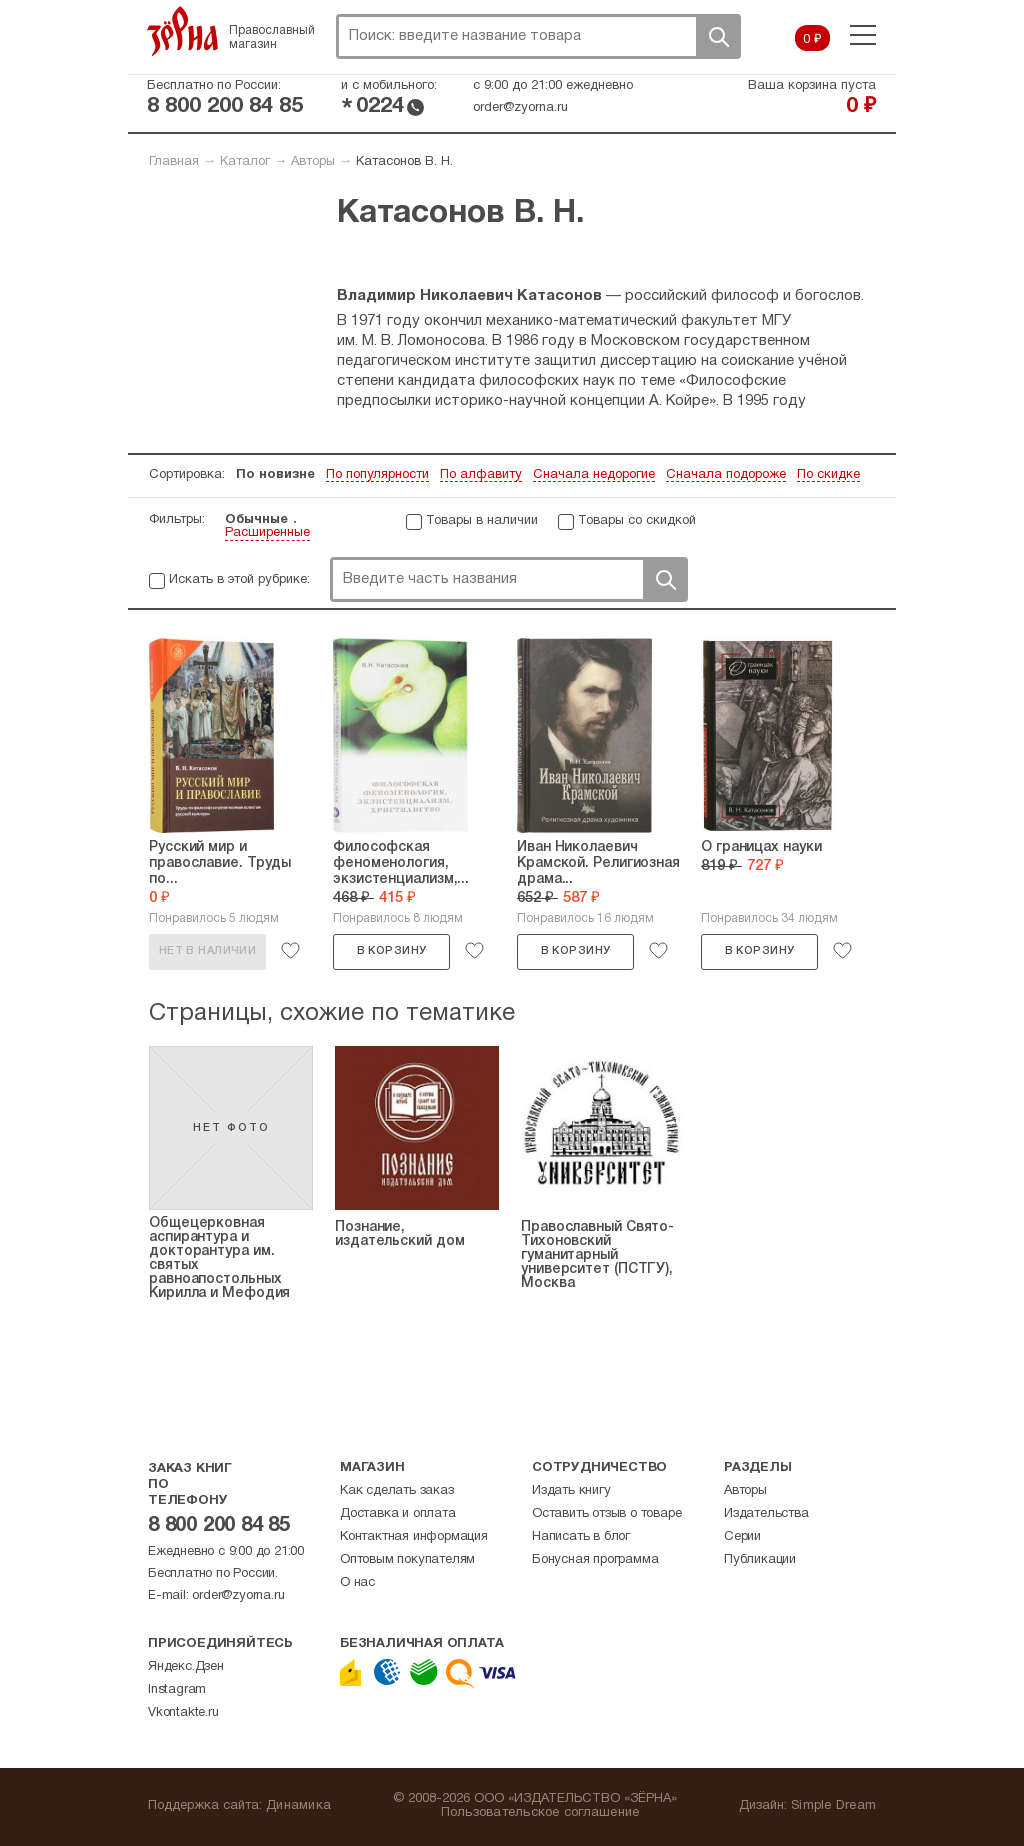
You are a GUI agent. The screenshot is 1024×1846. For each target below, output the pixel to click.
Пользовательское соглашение (540, 1813)
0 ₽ (812, 40)
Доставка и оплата (398, 1514)
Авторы (313, 162)
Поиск (718, 36)
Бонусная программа (595, 1560)
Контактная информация (414, 1537)
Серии (742, 1537)
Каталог (245, 162)
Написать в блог (581, 1537)
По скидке (828, 475)
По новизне (275, 475)
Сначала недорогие (594, 475)
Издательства (766, 1514)
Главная (174, 162)
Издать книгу (571, 1491)
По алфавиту (481, 475)
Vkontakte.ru (183, 1713)
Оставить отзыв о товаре (606, 1514)
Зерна (183, 31)
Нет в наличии (207, 951)
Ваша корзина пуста (812, 86)
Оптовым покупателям (407, 1560)
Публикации (760, 1560)
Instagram (177, 1690)
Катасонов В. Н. (404, 162)
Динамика (298, 1806)
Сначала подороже (726, 475)
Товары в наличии (482, 521)
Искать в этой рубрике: (239, 580)
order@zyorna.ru (520, 108)
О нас (357, 1583)
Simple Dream (833, 1806)
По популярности (377, 475)
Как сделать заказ (397, 1491)
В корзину (392, 951)
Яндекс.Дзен (186, 1667)
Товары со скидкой (637, 521)
